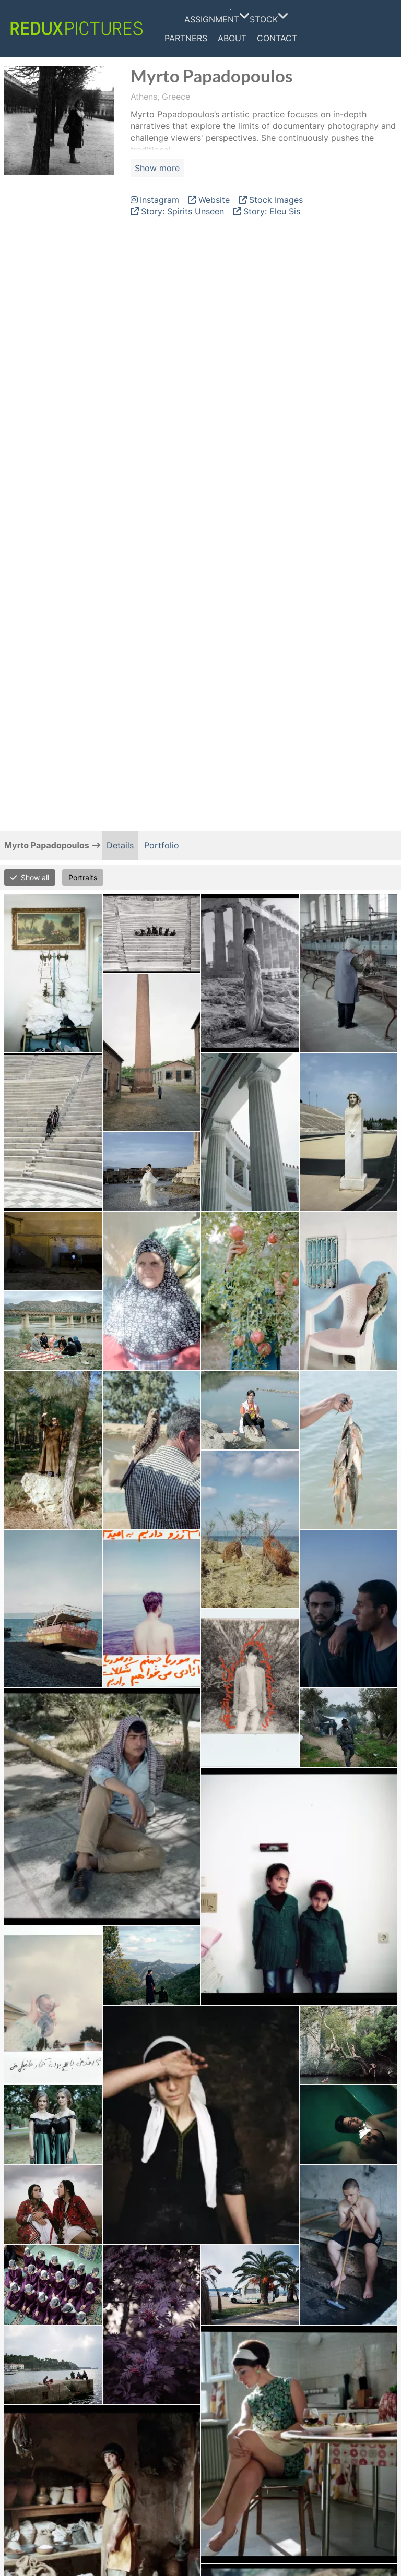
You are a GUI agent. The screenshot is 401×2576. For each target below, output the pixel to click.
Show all (35, 877)
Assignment (214, 19)
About (232, 38)
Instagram (342, 28)
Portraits (82, 877)
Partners (185, 38)
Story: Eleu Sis (271, 211)
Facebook (321, 28)
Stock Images (276, 200)
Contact (277, 38)
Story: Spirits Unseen (182, 211)
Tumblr (380, 28)
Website (214, 200)
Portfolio (161, 845)
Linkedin (362, 28)
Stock (266, 19)
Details (120, 845)
